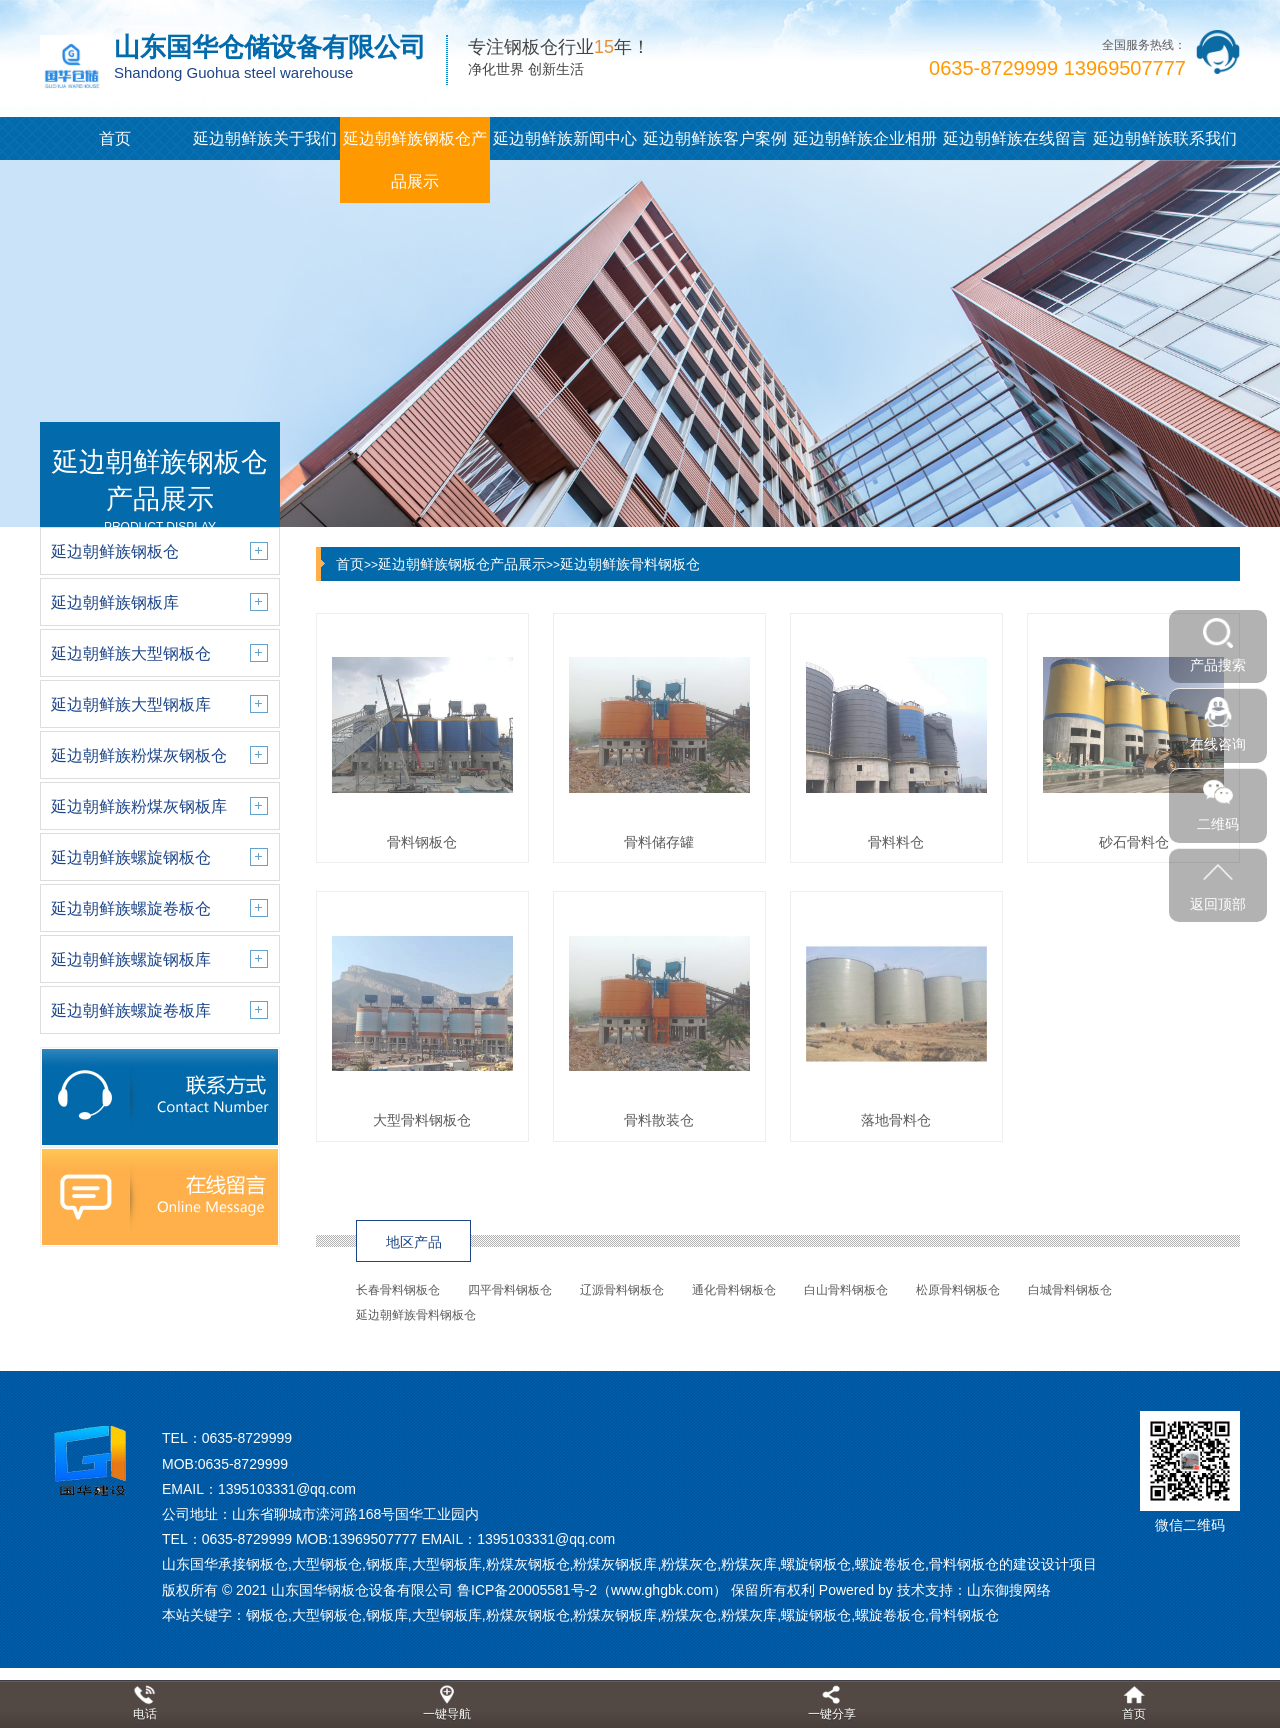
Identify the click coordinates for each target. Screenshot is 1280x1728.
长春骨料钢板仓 (398, 1290)
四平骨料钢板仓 (510, 1290)
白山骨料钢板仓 (846, 1290)
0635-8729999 (247, 1438)
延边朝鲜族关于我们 (265, 138)
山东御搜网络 (1009, 1590)
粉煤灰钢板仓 (528, 1615)
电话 (145, 1714)
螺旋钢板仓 (816, 1615)
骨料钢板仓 (964, 1615)
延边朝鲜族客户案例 (715, 138)
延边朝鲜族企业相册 (865, 138)
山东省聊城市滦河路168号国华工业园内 (355, 1514)
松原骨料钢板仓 (958, 1290)
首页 (115, 138)
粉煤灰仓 (689, 1615)
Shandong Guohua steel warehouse (233, 72)
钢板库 (387, 1615)
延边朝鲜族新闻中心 (565, 138)
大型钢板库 (447, 1615)
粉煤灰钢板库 (615, 1615)
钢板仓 (267, 1615)
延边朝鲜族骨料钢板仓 (630, 564)
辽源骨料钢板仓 (622, 1290)
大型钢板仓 (327, 1615)
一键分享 (832, 1714)
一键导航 (447, 1714)
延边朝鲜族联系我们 (1165, 138)
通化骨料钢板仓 (734, 1290)
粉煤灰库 (749, 1615)
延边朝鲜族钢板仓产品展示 (415, 160)
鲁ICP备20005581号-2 (527, 1590)
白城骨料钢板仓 (1070, 1290)
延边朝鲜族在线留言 (1015, 138)
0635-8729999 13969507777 (1057, 68)
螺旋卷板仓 (890, 1615)
